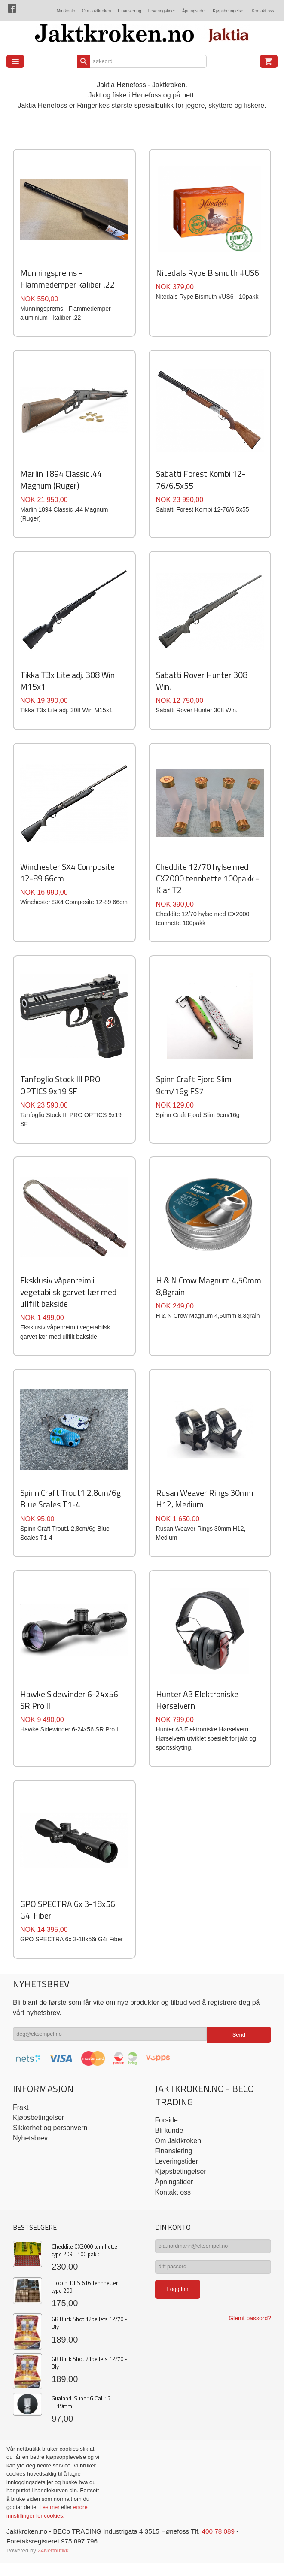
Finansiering (129, 11)
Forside (166, 2138)
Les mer (50, 2525)
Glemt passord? (250, 2341)
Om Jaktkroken (96, 11)
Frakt (20, 2125)
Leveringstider (161, 11)
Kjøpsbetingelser (228, 11)
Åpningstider (194, 11)
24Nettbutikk (52, 2570)
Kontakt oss (263, 11)
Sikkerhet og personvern (50, 2146)
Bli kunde (169, 2148)
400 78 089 (228, 2550)
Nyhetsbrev (30, 2156)
